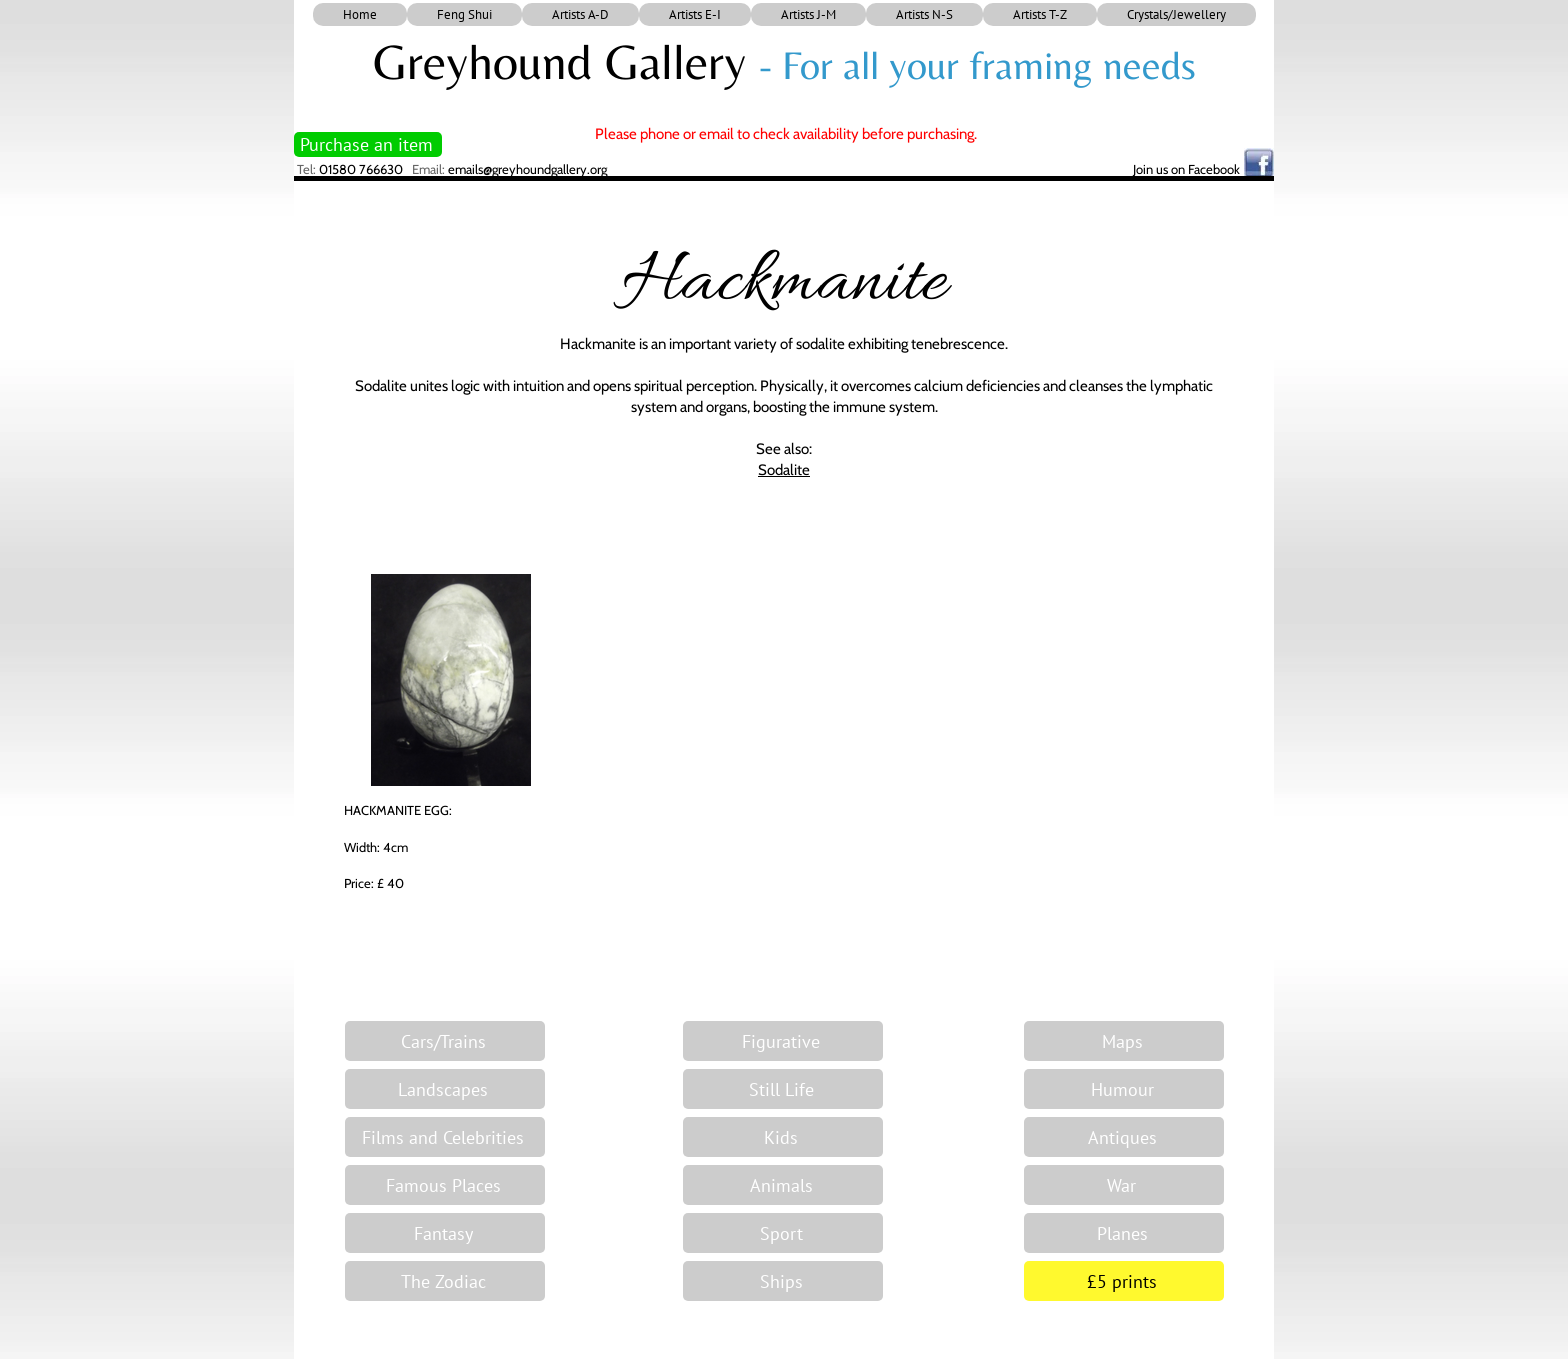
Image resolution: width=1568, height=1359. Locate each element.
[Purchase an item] (368, 144)
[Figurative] (783, 1041)
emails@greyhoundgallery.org (527, 169)
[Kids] (783, 1137)
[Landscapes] (445, 1089)
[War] (1124, 1185)
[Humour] (1124, 1089)
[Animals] (783, 1185)
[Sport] (783, 1233)
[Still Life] (783, 1089)
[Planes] (1124, 1233)
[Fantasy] (445, 1233)
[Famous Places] (445, 1185)
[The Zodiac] (445, 1281)
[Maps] (1124, 1041)
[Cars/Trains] (445, 1041)
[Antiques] (1124, 1137)
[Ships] (783, 1281)
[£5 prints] (1124, 1281)
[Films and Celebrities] (445, 1137)
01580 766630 (361, 169)
